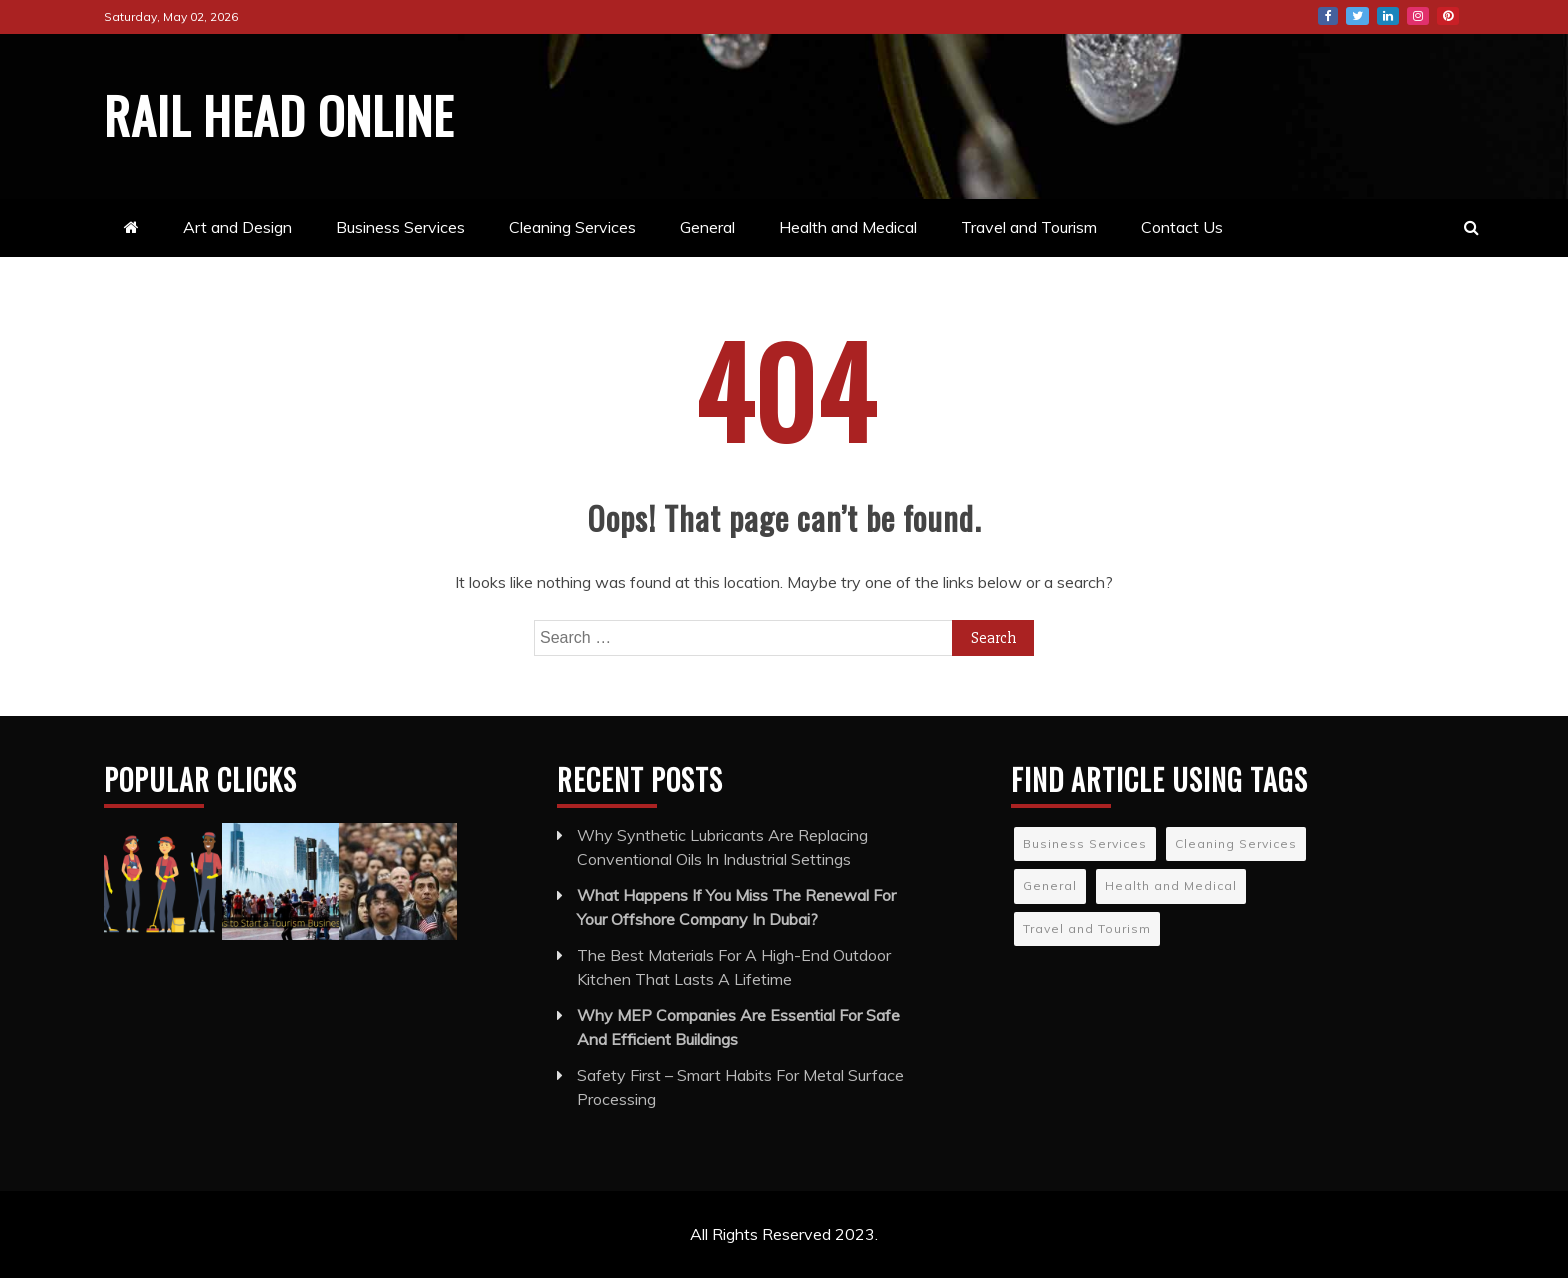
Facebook (1328, 16)
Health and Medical (848, 227)
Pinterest (1448, 16)
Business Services (400, 227)
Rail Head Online (279, 114)
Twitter (1357, 16)
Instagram (1418, 16)
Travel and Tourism (1029, 227)
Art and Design (237, 227)
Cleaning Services (572, 227)
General (707, 227)
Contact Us (1182, 227)
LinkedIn (1388, 16)
